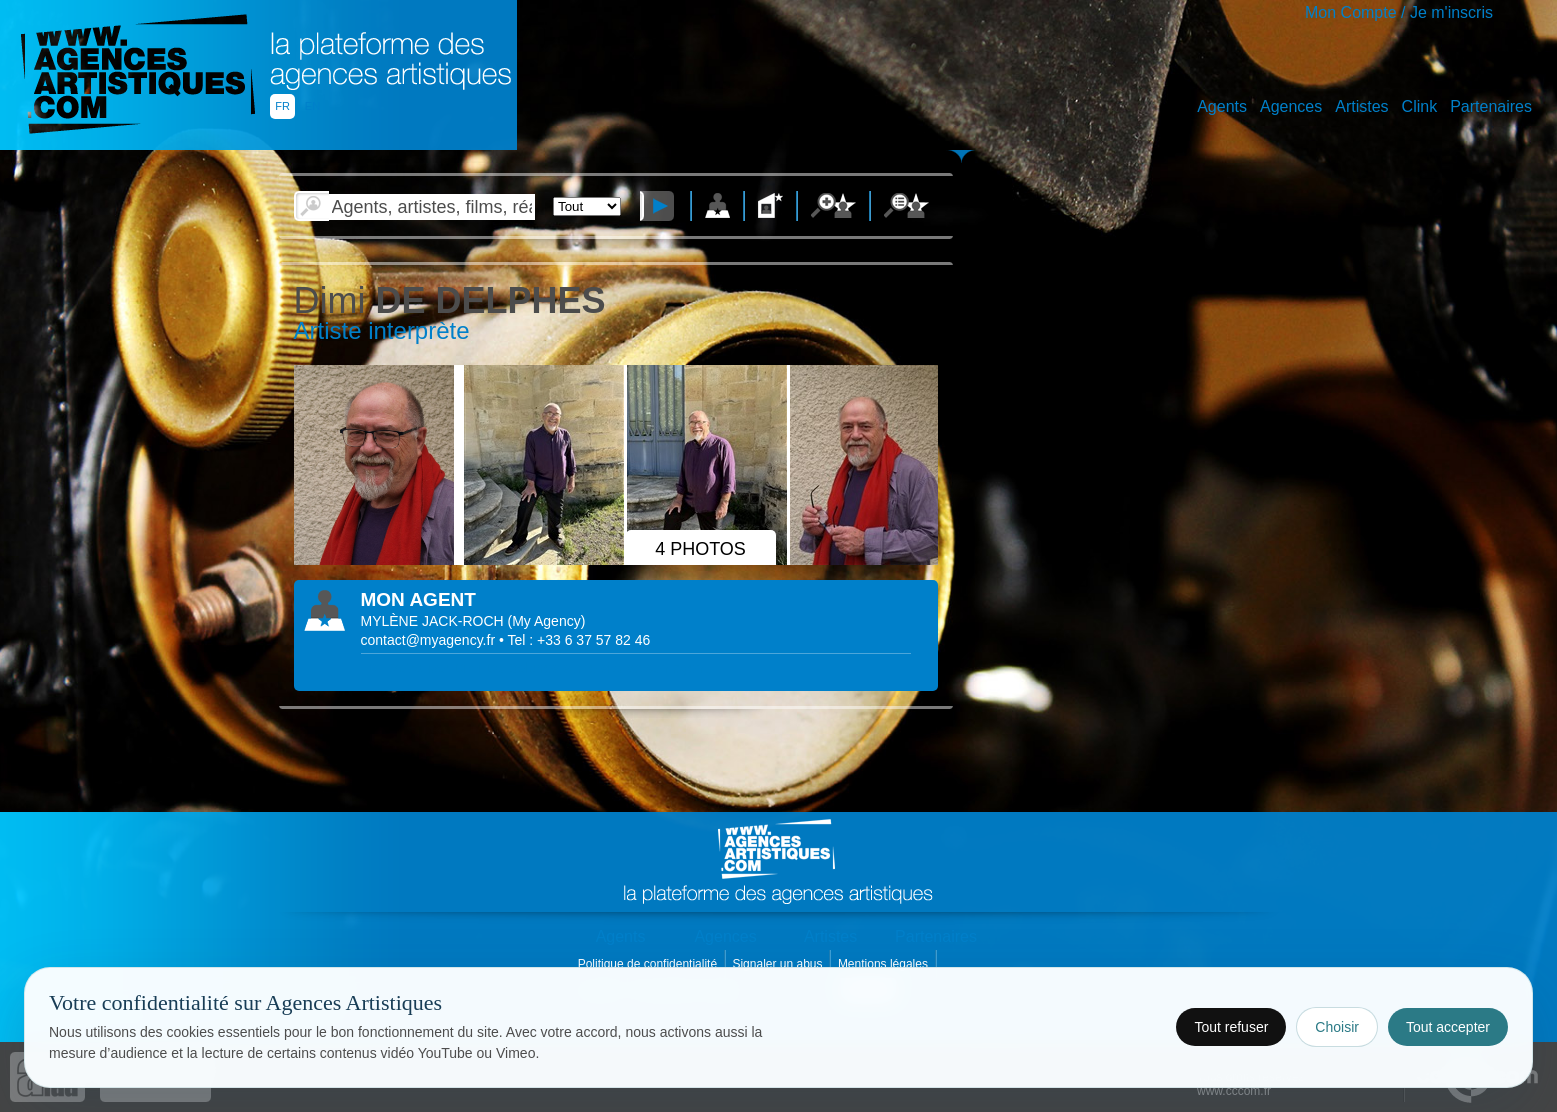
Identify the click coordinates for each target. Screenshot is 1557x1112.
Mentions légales (884, 964)
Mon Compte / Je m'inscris (1399, 12)
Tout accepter (1448, 1027)
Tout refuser (1231, 1027)
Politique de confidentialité (649, 964)
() (547, 621)
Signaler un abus (778, 964)
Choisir (1337, 1027)
